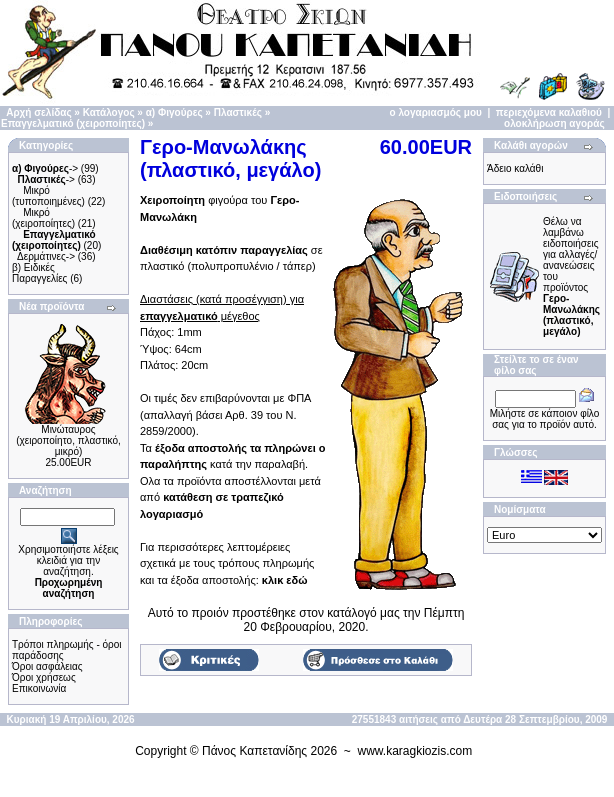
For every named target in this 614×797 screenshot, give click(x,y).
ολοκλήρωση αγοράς (554, 123)
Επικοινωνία (39, 688)
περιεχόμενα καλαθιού (549, 112)
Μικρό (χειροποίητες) (43, 218)
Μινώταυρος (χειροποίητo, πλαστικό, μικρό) (68, 440)
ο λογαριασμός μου (436, 112)
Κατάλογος (109, 112)
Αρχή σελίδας (38, 112)
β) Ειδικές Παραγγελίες (39, 273)
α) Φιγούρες (174, 112)
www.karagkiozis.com (415, 751)
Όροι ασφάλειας (47, 666)
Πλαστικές (238, 112)
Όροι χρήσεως (44, 677)
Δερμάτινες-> (46, 256)
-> (45, 168)
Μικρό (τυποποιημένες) (48, 196)
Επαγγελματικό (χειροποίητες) (73, 123)
